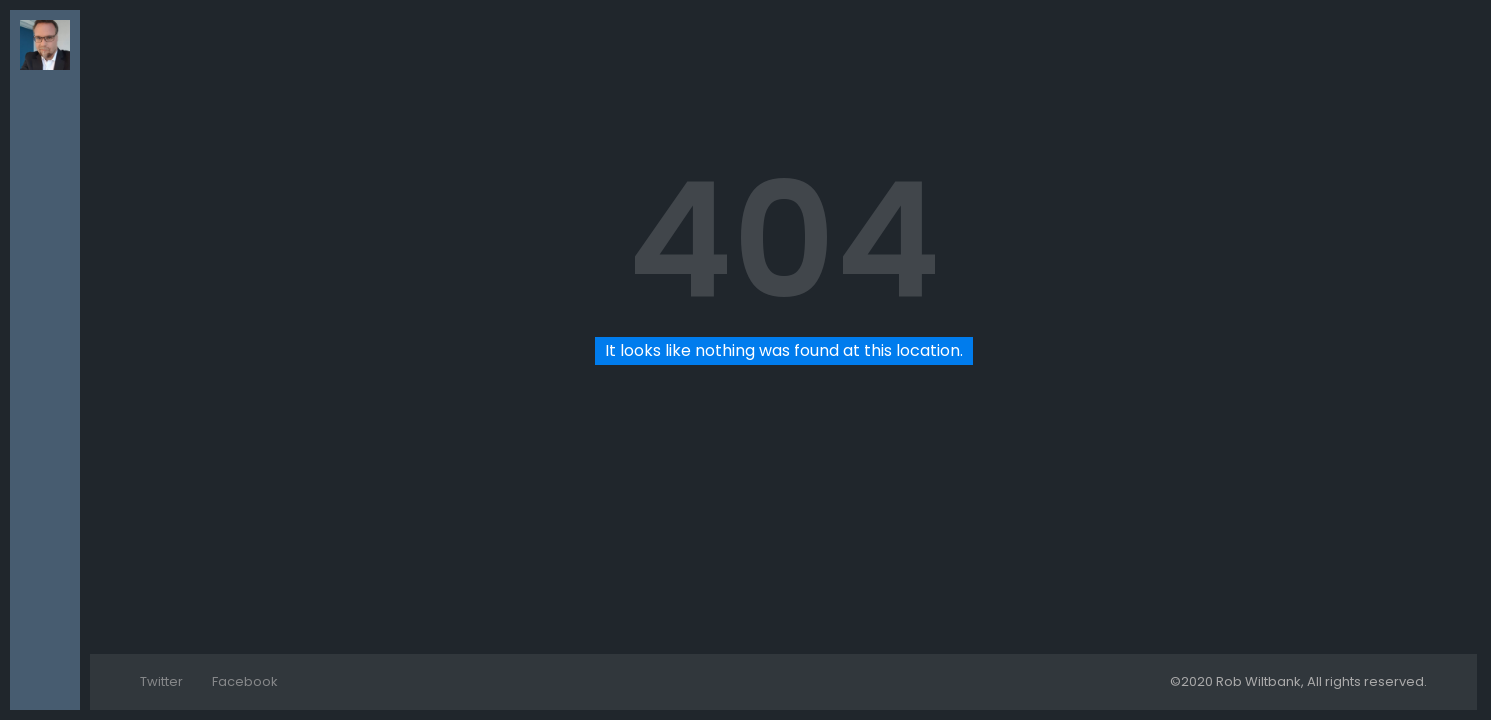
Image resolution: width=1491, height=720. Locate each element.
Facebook (245, 681)
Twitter (161, 681)
